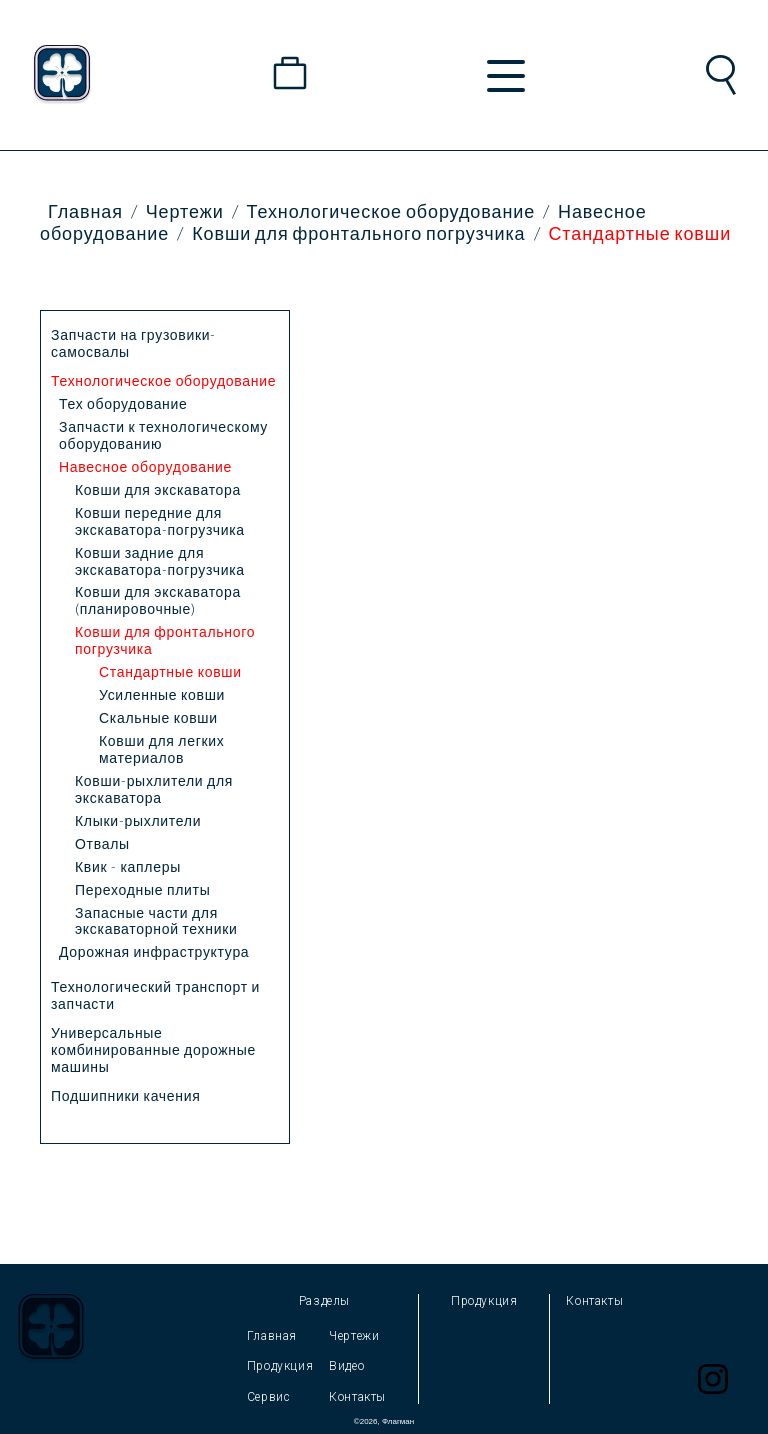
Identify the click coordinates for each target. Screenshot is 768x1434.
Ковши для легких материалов (162, 749)
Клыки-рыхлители (138, 820)
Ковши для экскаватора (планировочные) (158, 600)
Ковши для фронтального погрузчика (358, 233)
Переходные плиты (142, 889)
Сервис (269, 1397)
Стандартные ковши (639, 233)
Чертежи (185, 211)
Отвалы (102, 843)
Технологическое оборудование (391, 211)
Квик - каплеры (128, 866)
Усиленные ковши (162, 694)
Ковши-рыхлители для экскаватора (154, 789)
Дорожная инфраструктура (154, 951)
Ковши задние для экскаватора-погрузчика (160, 561)
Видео (346, 1366)
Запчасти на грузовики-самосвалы (133, 343)
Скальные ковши (158, 717)
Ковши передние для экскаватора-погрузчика (160, 521)
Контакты (357, 1397)
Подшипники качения (126, 1095)
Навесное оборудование (145, 466)
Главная (85, 211)
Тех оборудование (123, 403)
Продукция (280, 1366)
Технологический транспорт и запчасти (155, 995)
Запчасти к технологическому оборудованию (163, 435)
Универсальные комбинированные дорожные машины (153, 1049)
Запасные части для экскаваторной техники (156, 921)
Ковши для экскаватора (158, 489)
